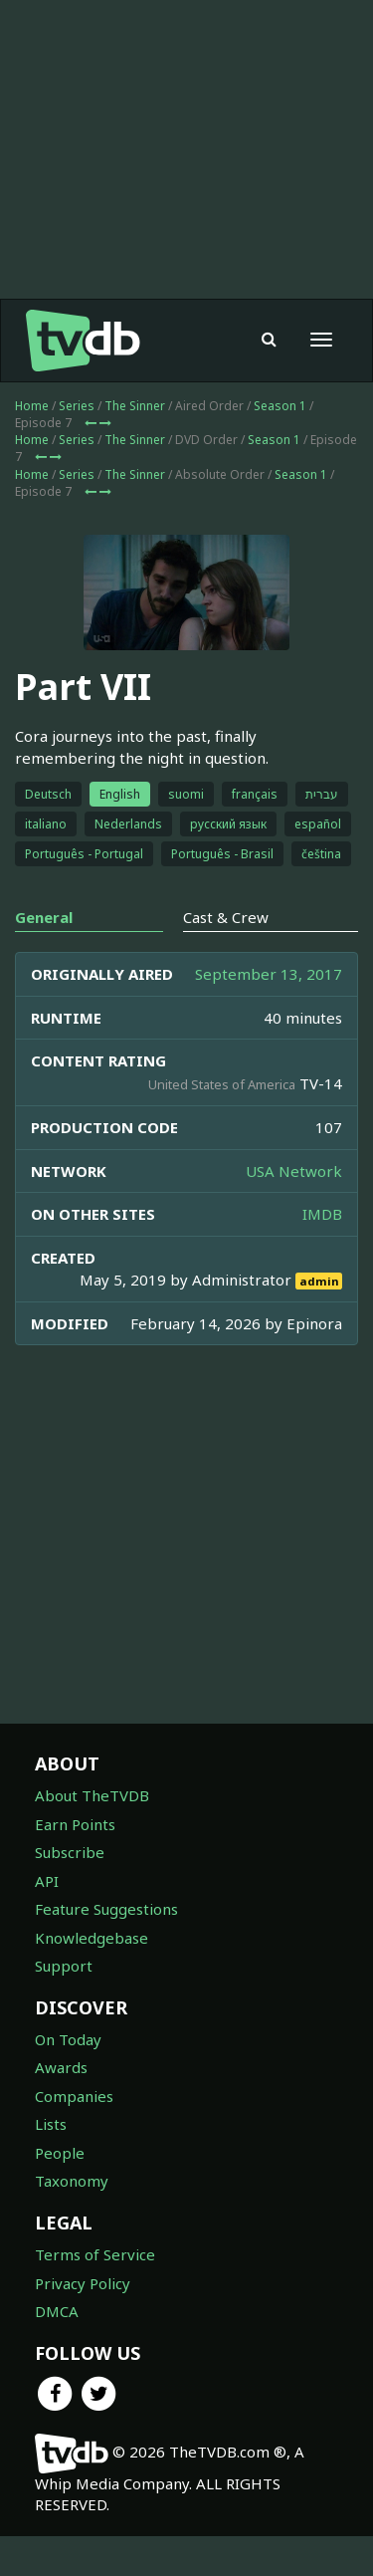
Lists (51, 2164)
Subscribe (69, 1892)
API (47, 1921)
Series (76, 445)
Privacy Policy (82, 2323)
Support (64, 2005)
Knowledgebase (91, 1978)
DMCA (57, 2351)
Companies (74, 2136)
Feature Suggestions (106, 1949)
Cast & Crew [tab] (226, 957)
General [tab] (44, 957)
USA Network (294, 1211)
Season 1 (280, 445)
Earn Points (75, 1864)
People (60, 2193)
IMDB (322, 1254)
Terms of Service (95, 2294)
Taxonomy (71, 2220)
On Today (68, 2079)
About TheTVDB (92, 1835)
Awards (61, 2107)
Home (32, 445)
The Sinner (134, 445)
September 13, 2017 (268, 1014)
